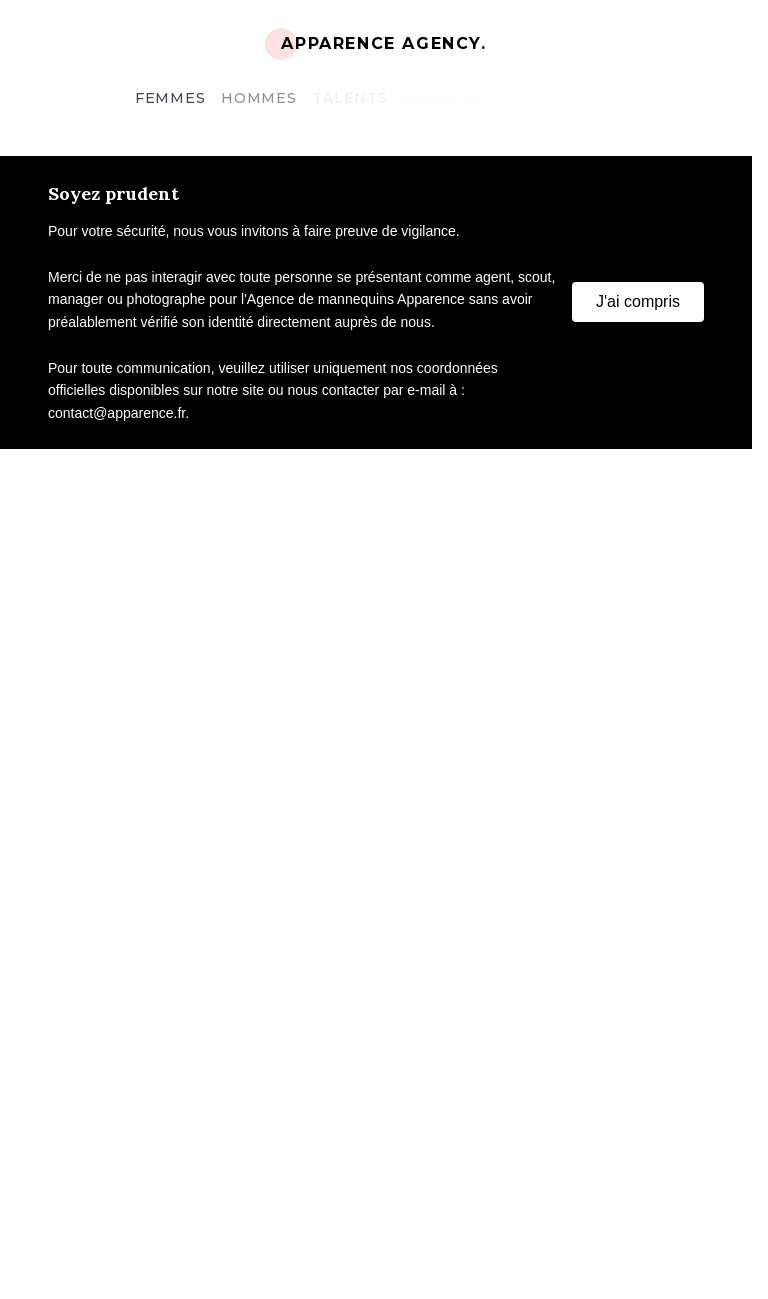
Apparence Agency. (383, 43)
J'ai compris (638, 301)
